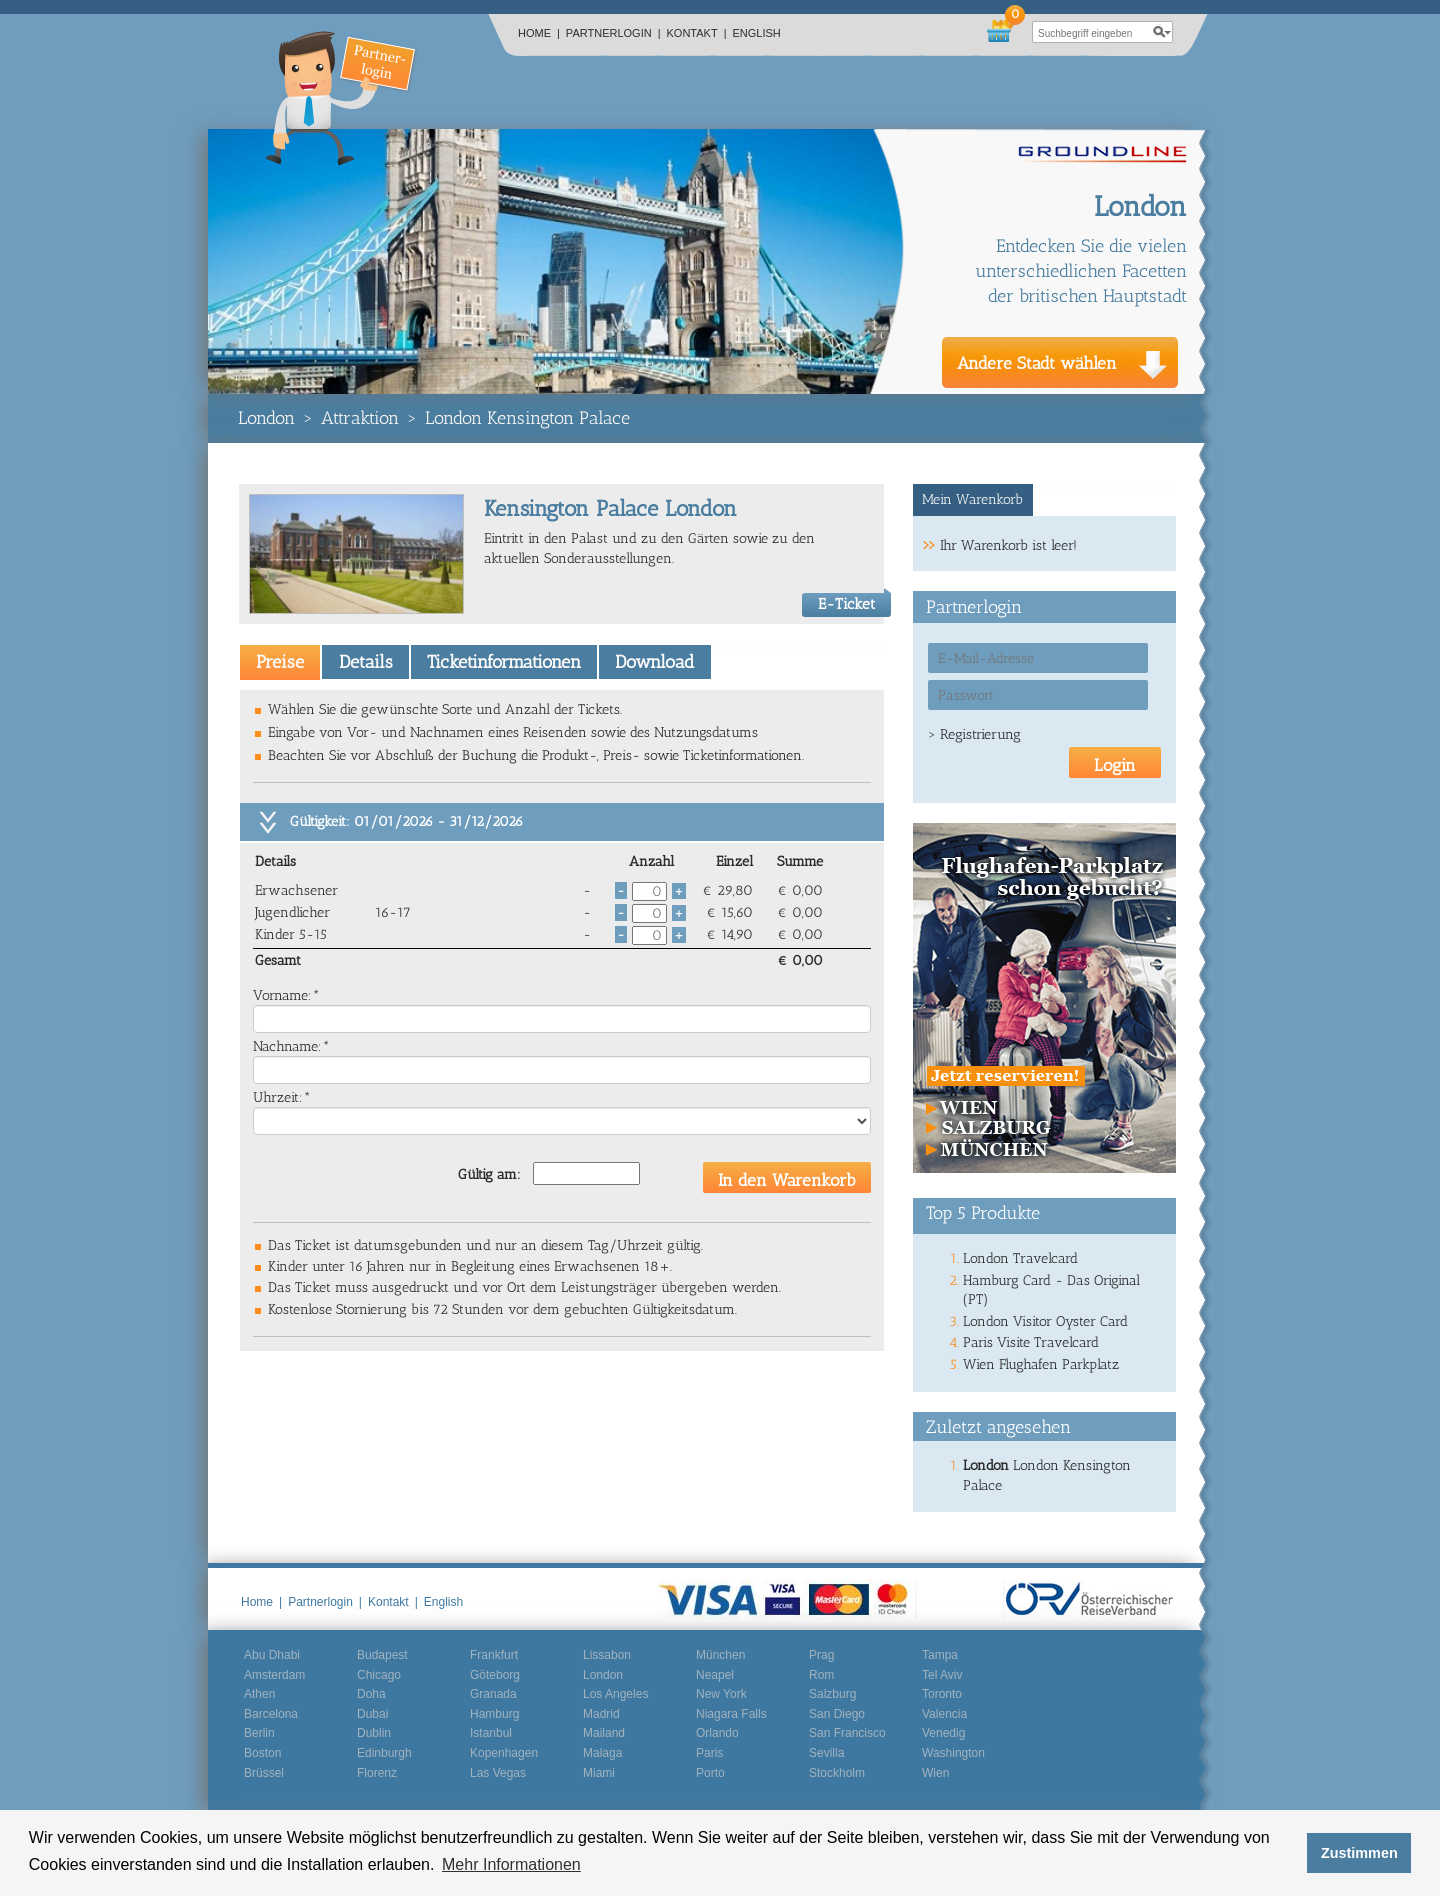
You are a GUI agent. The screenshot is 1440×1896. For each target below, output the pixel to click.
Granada (493, 1694)
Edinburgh (384, 1753)
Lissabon (607, 1655)
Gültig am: (489, 1174)
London (266, 418)
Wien (935, 1773)
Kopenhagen (504, 1753)
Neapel (715, 1675)
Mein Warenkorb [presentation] (972, 499)
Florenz (377, 1773)
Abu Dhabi (272, 1655)
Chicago (379, 1675)
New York (721, 1694)
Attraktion (360, 418)
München (720, 1655)
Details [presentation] (366, 662)
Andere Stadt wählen (1037, 363)
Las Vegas (498, 1773)
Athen (259, 1694)
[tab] (280, 662)
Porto (710, 1773)
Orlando (717, 1733)
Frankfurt (494, 1655)
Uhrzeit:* (282, 1097)
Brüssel (264, 1773)
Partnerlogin (613, 33)
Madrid (601, 1714)
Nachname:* (291, 1046)
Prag (821, 1655)
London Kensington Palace (527, 418)
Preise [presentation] (280, 662)
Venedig (943, 1733)
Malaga (602, 1753)
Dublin (374, 1733)
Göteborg (495, 1675)
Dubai (372, 1714)
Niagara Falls (731, 1714)
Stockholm (837, 1773)
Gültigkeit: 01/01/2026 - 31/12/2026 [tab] (406, 821)
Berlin (259, 1733)
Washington (953, 1753)
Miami (599, 1773)
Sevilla (826, 1753)
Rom (821, 1675)
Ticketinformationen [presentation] (504, 662)
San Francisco (847, 1733)
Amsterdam (274, 1675)
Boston (262, 1753)
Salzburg (832, 1694)
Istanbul (491, 1733)
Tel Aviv (942, 1675)
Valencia (944, 1714)
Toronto (942, 1694)
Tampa (940, 1655)
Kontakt (697, 33)
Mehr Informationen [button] (511, 1864)
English (757, 33)
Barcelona (271, 1714)
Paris (709, 1753)
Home (539, 33)
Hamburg (494, 1714)
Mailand (604, 1733)
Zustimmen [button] (1359, 1853)
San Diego (837, 1714)
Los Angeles (615, 1694)
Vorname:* (286, 995)
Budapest (382, 1655)
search (1162, 32)
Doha (371, 1694)
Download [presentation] (654, 662)
